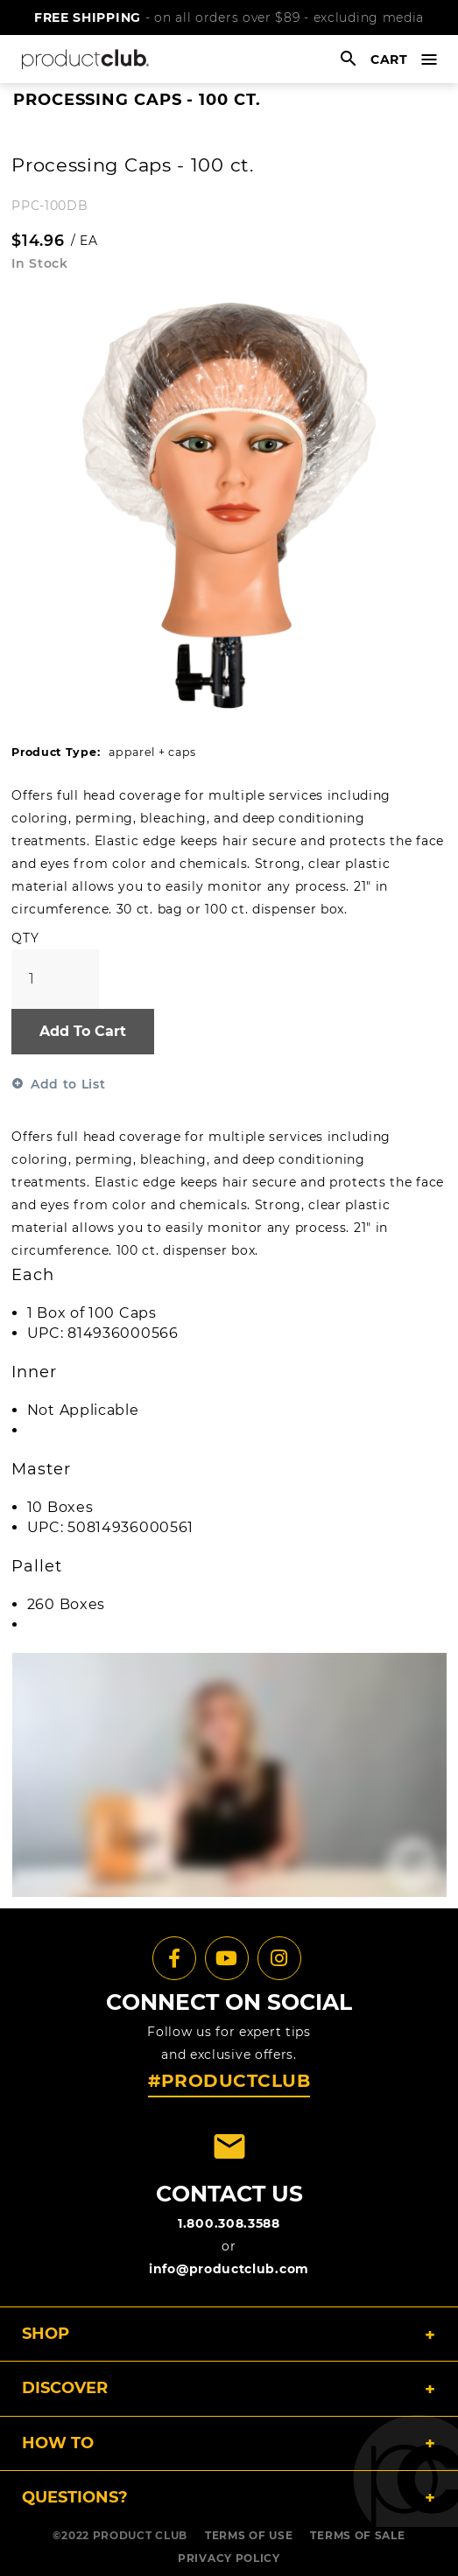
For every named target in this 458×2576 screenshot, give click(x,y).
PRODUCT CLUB (140, 2535)
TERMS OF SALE (357, 2535)
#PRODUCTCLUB (229, 2080)
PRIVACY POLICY (229, 2558)
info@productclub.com (229, 2269)
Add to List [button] (68, 1084)
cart (389, 59)
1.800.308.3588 (229, 2223)
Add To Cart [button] (82, 1031)
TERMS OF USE (248, 2535)
